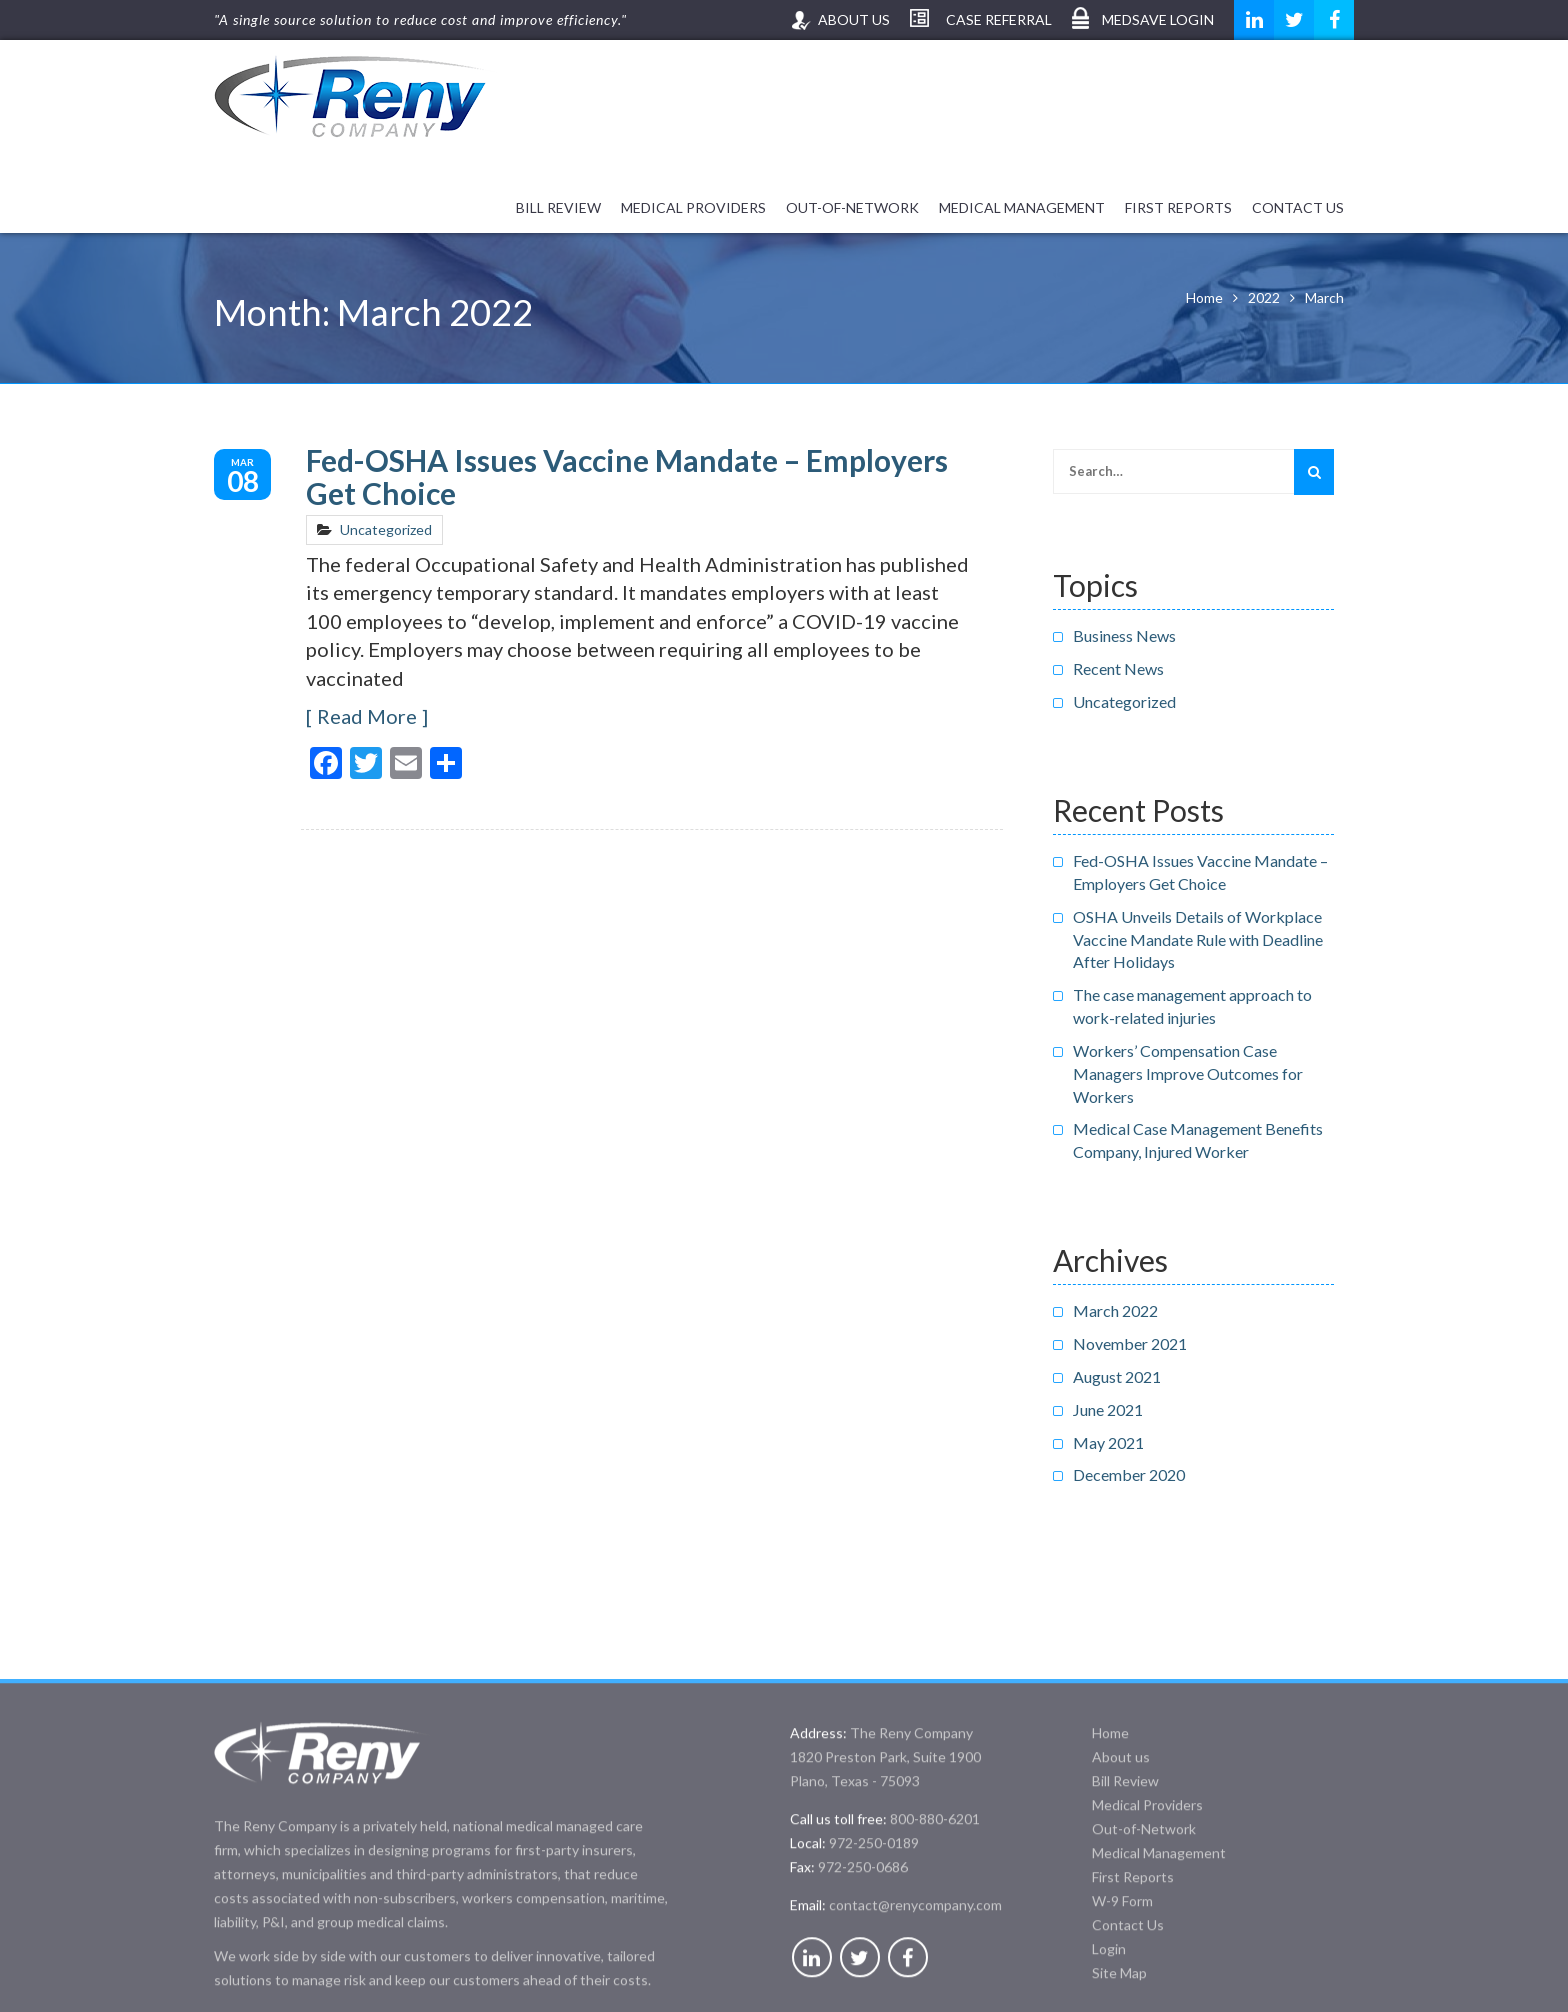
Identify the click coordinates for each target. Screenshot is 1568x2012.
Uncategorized (386, 529)
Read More (367, 716)
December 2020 (1129, 1474)
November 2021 (1130, 1343)
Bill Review (558, 207)
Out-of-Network (852, 207)
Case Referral (999, 19)
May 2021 (1108, 1442)
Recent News (1118, 668)
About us (854, 19)
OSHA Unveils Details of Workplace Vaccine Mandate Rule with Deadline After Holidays (1198, 939)
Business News (1124, 635)
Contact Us (1298, 207)
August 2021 (1117, 1376)
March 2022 (1115, 1310)
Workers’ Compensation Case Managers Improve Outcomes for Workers (1188, 1073)
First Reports (1178, 207)
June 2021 (1108, 1409)
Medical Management (1022, 207)
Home (1110, 1867)
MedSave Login (1158, 19)
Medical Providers (693, 207)
